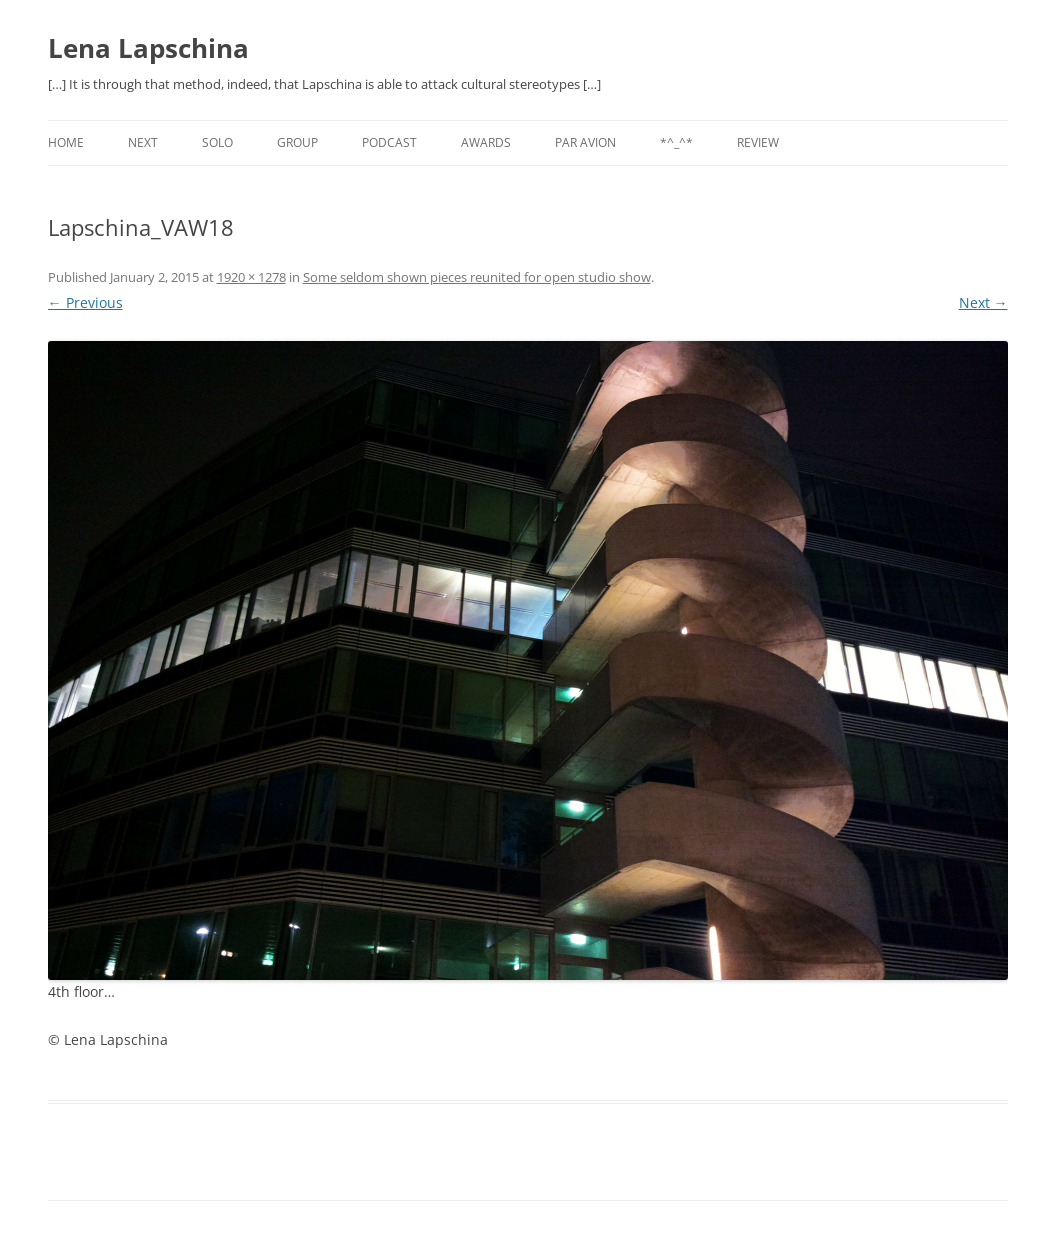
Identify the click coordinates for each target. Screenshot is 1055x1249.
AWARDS (486, 142)
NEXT (143, 142)
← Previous (85, 302)
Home (66, 142)
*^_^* (676, 142)
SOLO (217, 142)
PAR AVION (585, 142)
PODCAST (389, 142)
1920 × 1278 (251, 277)
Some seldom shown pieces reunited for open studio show (477, 277)
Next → (983, 302)
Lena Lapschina (148, 48)
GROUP (297, 142)
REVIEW (758, 142)
